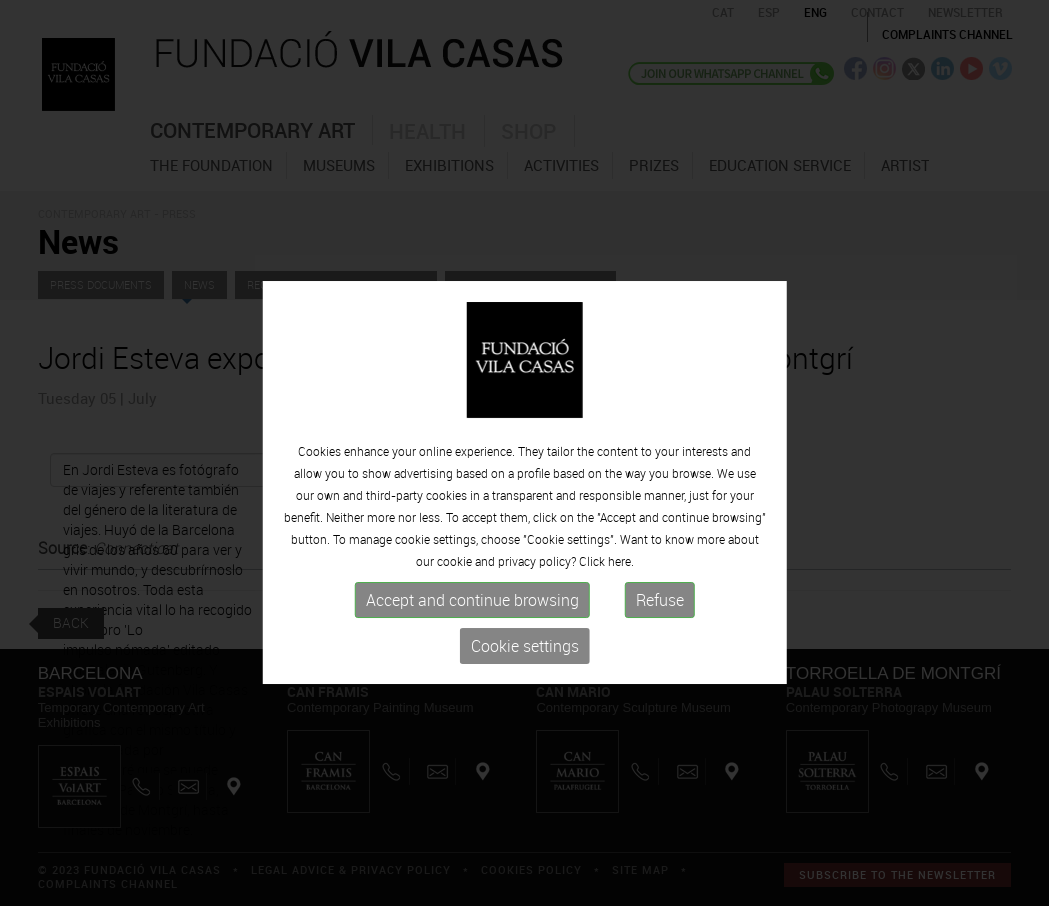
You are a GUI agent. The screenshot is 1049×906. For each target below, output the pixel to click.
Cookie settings (525, 666)
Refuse (660, 620)
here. (621, 581)
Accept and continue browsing (472, 620)
